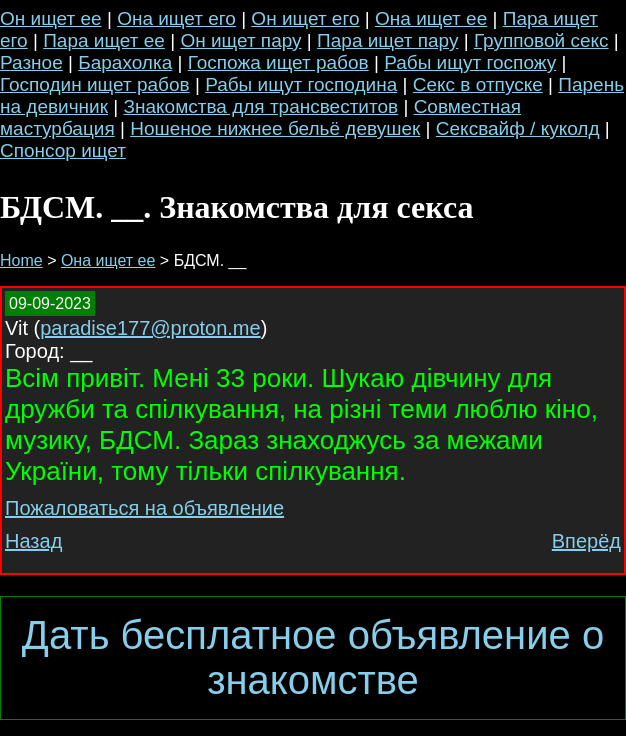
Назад (33, 541)
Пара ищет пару (387, 40)
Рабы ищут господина (301, 84)
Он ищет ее (51, 18)
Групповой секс (541, 40)
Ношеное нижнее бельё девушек (275, 128)
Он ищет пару (240, 40)
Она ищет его (176, 18)
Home (21, 260)
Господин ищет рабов (95, 84)
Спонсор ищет (63, 150)
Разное (31, 62)
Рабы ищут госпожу (470, 62)
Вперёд (586, 541)
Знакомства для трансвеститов (261, 106)
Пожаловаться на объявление (144, 508)
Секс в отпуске (478, 84)
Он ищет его (305, 18)
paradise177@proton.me (150, 328)
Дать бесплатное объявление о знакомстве (313, 657)
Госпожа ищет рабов (278, 62)
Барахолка (125, 62)
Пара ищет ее (104, 40)
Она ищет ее (431, 18)
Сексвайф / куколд (518, 128)
